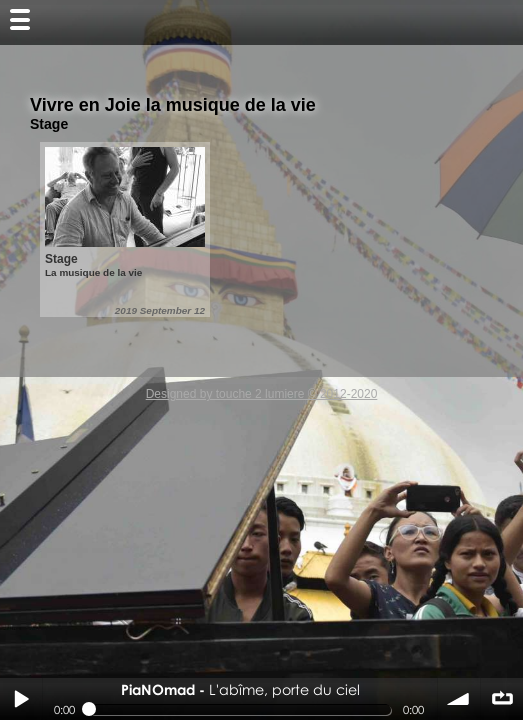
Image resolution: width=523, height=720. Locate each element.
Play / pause (21, 699)
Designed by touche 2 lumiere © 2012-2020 (262, 394)
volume (459, 699)
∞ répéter (502, 699)
